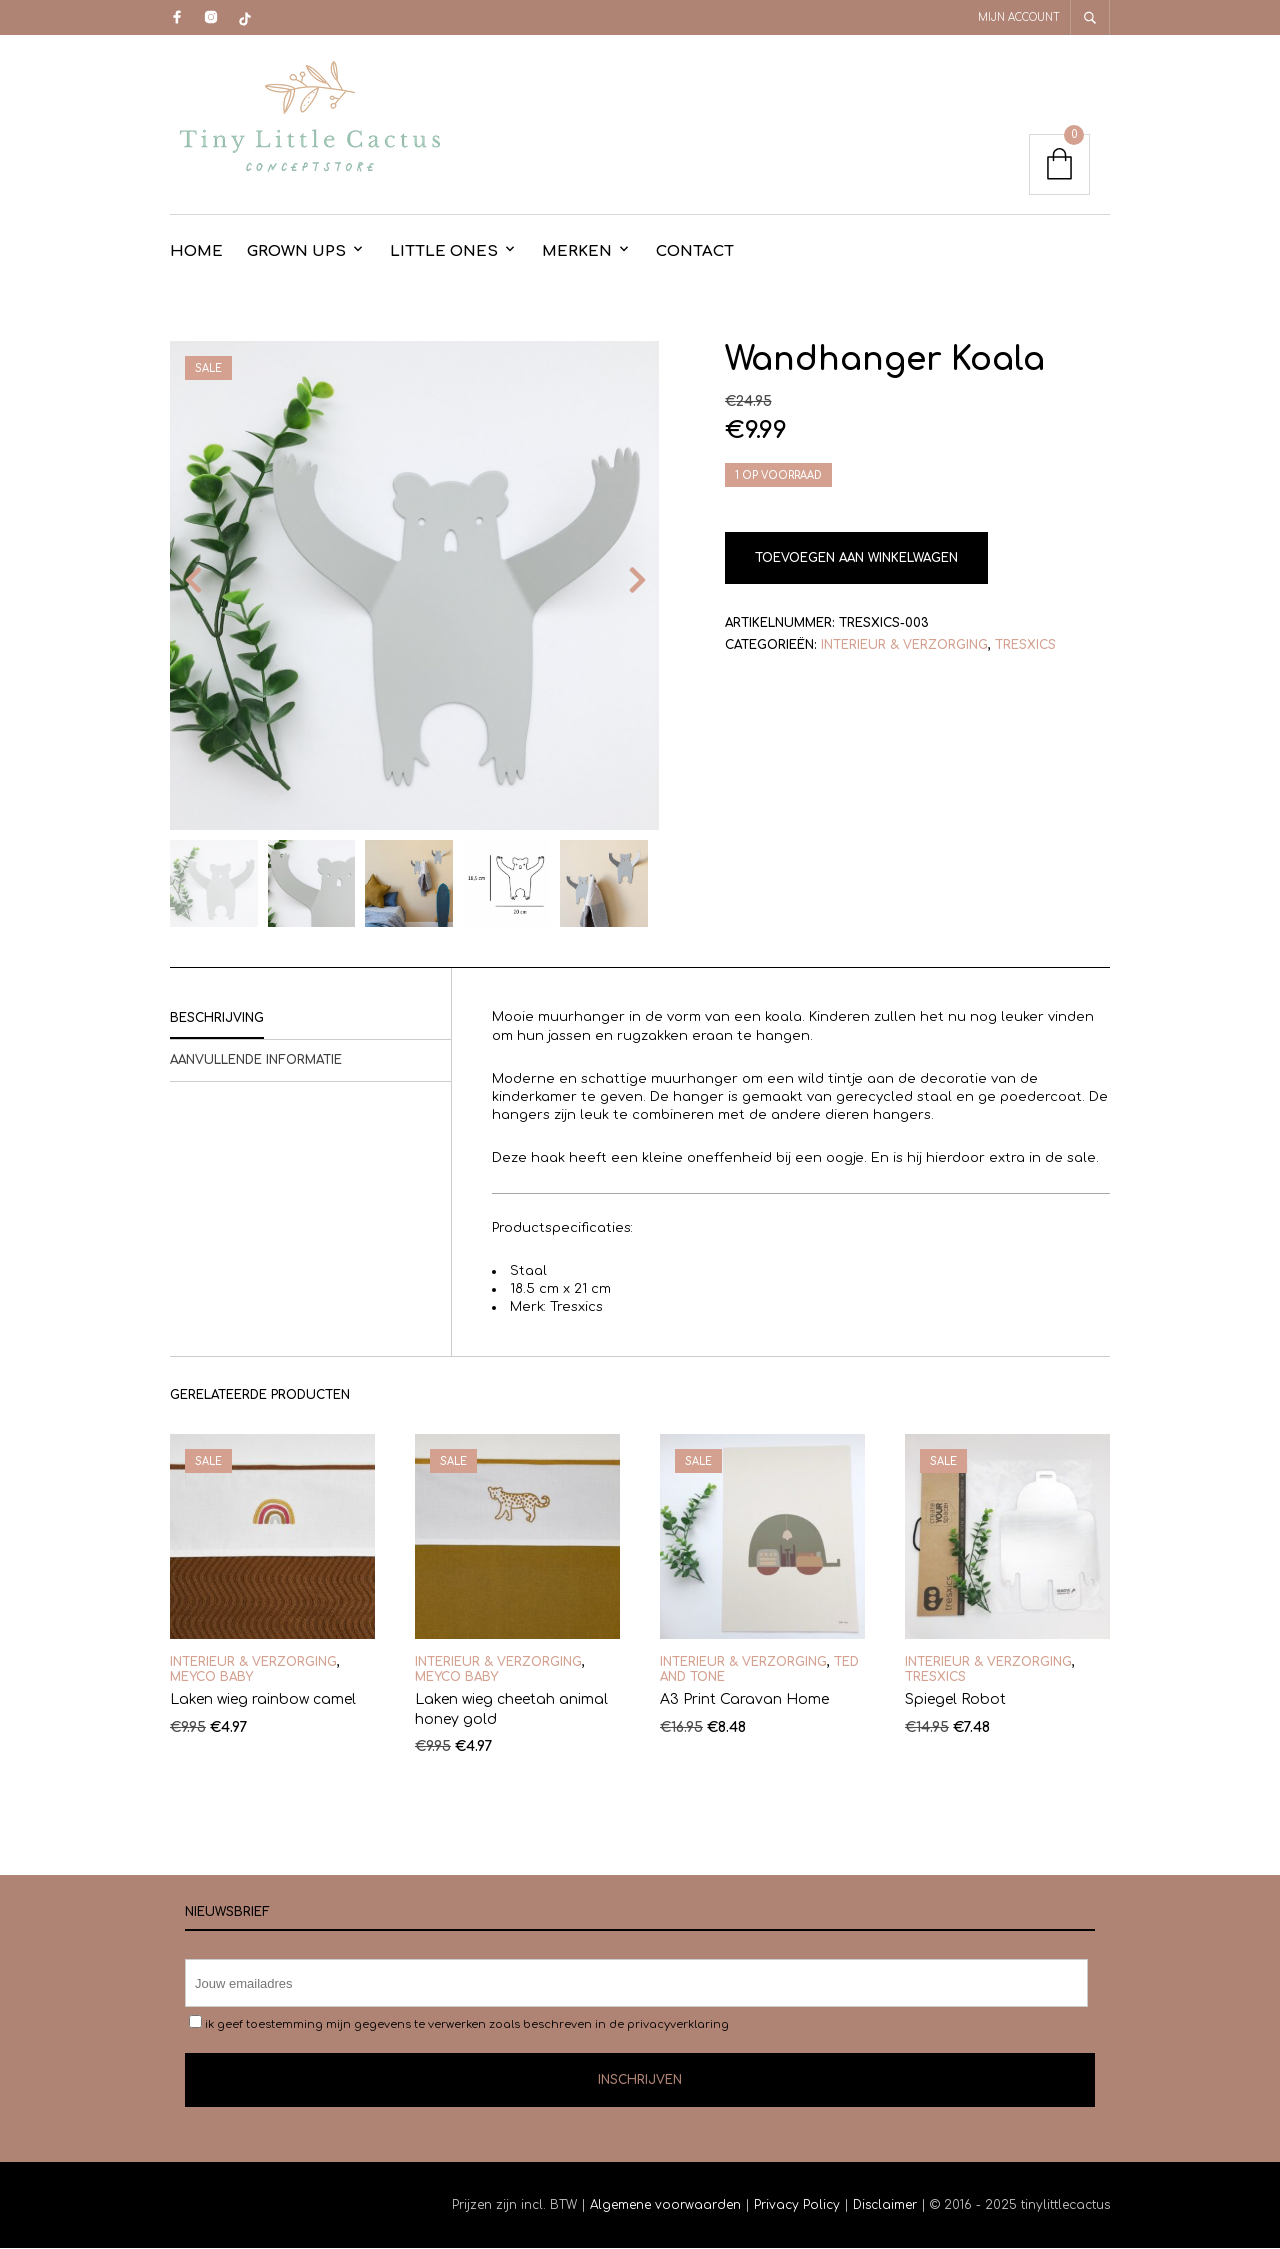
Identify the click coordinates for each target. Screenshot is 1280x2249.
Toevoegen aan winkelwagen (856, 558)
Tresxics (1025, 646)
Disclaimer (887, 2206)
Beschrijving (217, 1019)
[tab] (310, 1020)
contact (695, 252)
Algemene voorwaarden (665, 2206)
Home (196, 252)
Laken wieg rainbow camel (263, 1700)
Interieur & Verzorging (904, 646)
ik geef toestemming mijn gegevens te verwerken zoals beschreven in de (459, 2024)
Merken (577, 252)
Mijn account (1019, 17)
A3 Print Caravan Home (744, 1700)
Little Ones (444, 252)
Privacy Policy (797, 2206)
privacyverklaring (678, 2025)
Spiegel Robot (955, 1700)
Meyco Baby (211, 1677)
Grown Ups (296, 252)
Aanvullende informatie (256, 1061)
